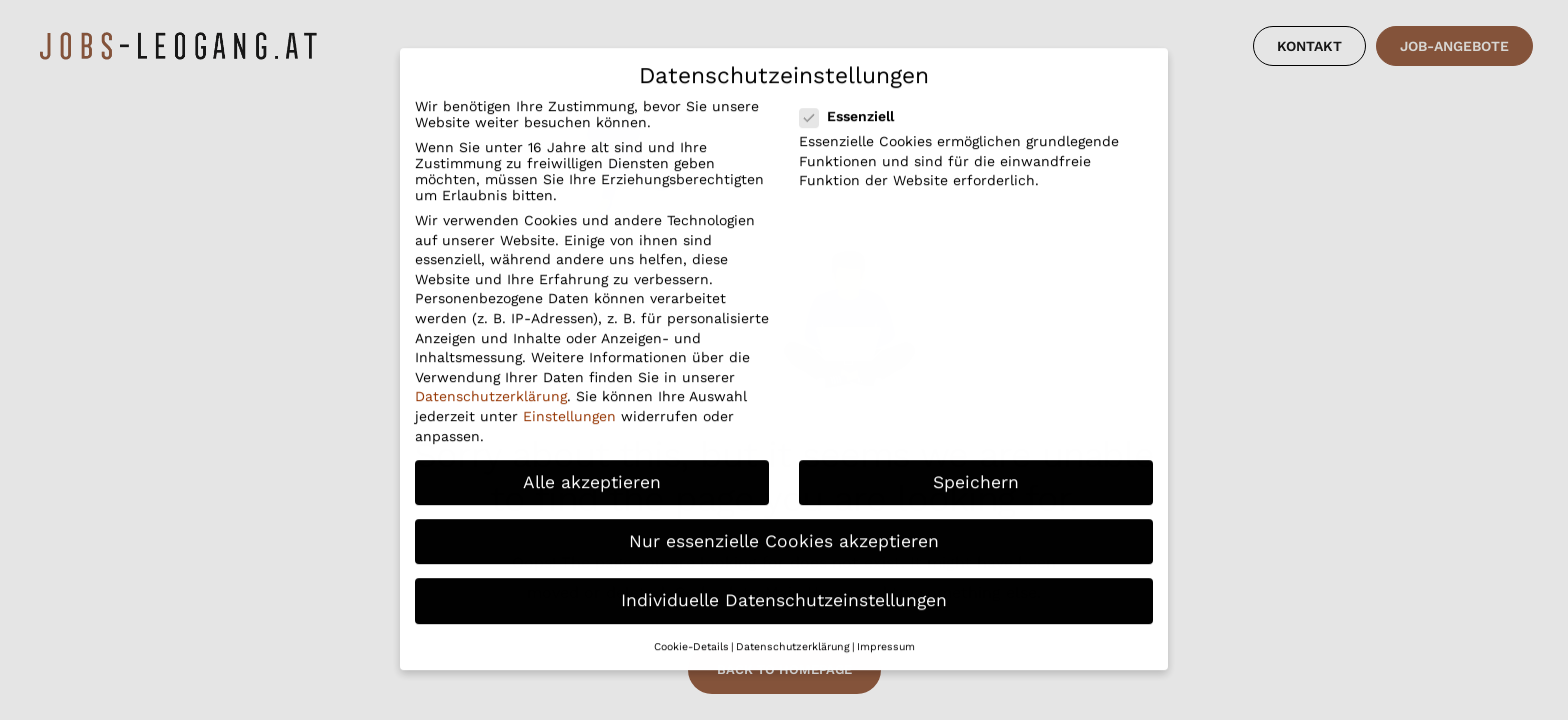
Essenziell (859, 96)
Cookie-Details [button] (691, 626)
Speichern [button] (976, 461)
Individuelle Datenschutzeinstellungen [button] (784, 580)
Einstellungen (569, 396)
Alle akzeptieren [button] (592, 461)
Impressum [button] (886, 626)
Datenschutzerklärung (491, 376)
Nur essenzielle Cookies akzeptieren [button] (784, 521)
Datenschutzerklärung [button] (793, 626)
